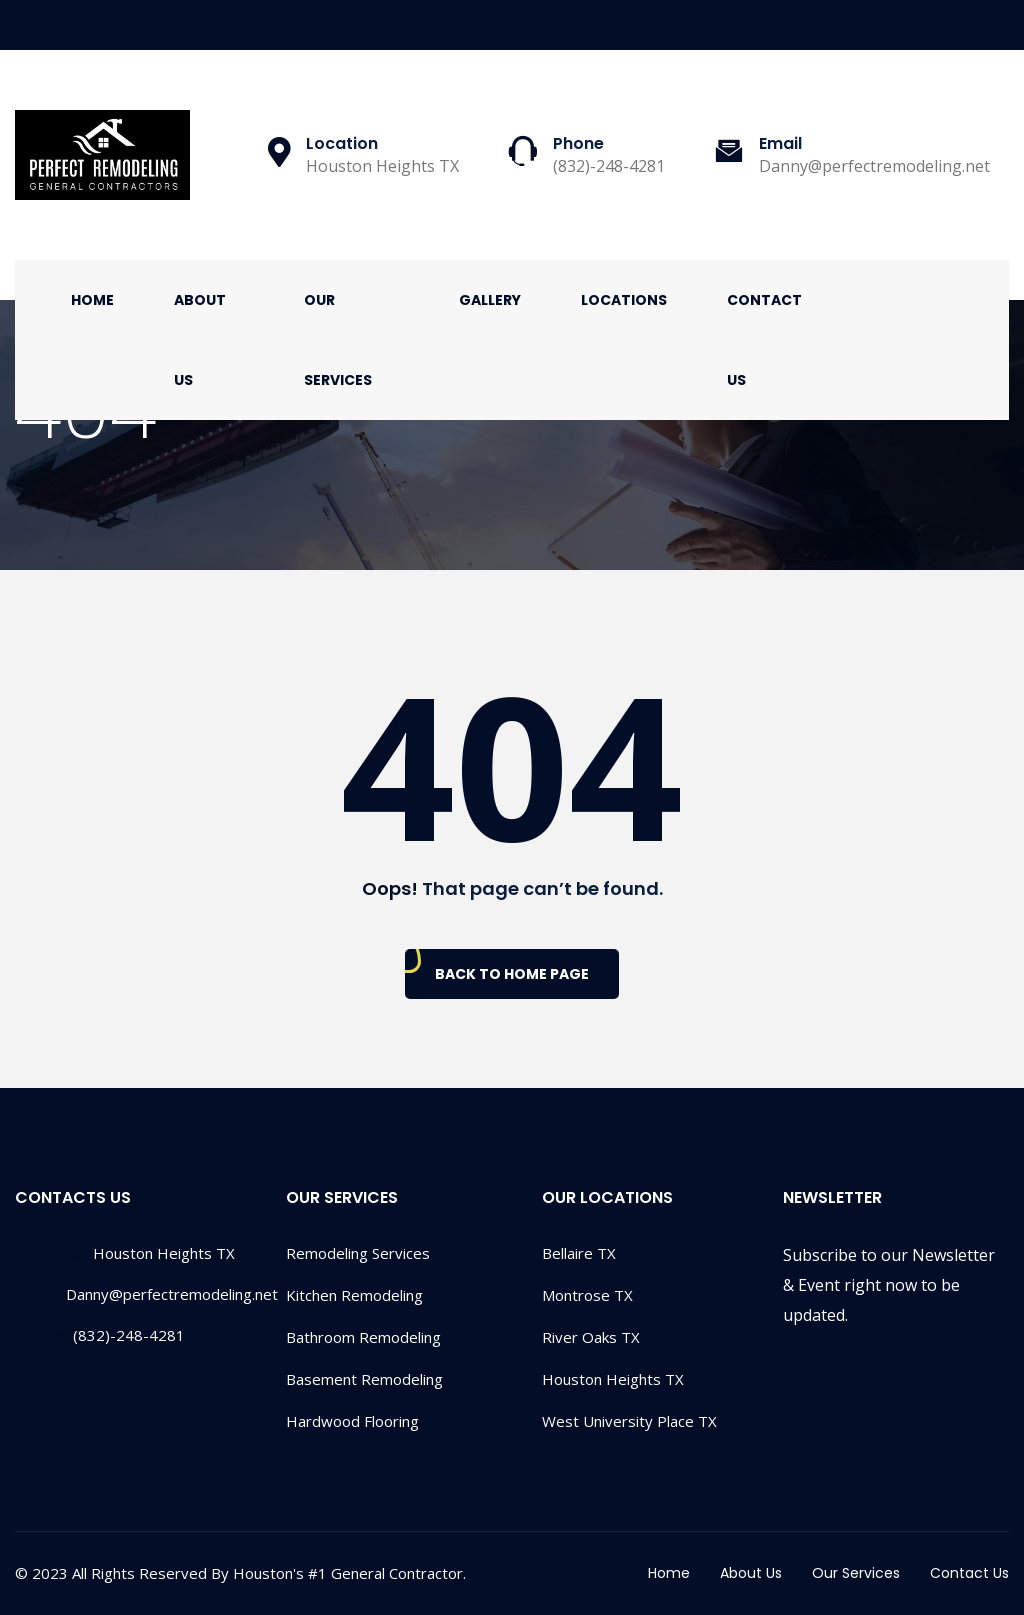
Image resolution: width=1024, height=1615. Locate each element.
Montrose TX (587, 1295)
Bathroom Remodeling (363, 1337)
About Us (200, 340)
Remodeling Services (358, 1253)
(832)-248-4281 (100, 1335)
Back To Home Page (512, 974)
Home (92, 300)
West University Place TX (629, 1421)
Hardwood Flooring (352, 1421)
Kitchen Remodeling (354, 1295)
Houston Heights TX (613, 1379)
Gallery (490, 300)
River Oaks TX (591, 1337)
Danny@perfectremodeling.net (146, 1294)
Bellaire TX (579, 1253)
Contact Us (764, 340)
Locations (624, 300)
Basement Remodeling (364, 1379)
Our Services (338, 340)
